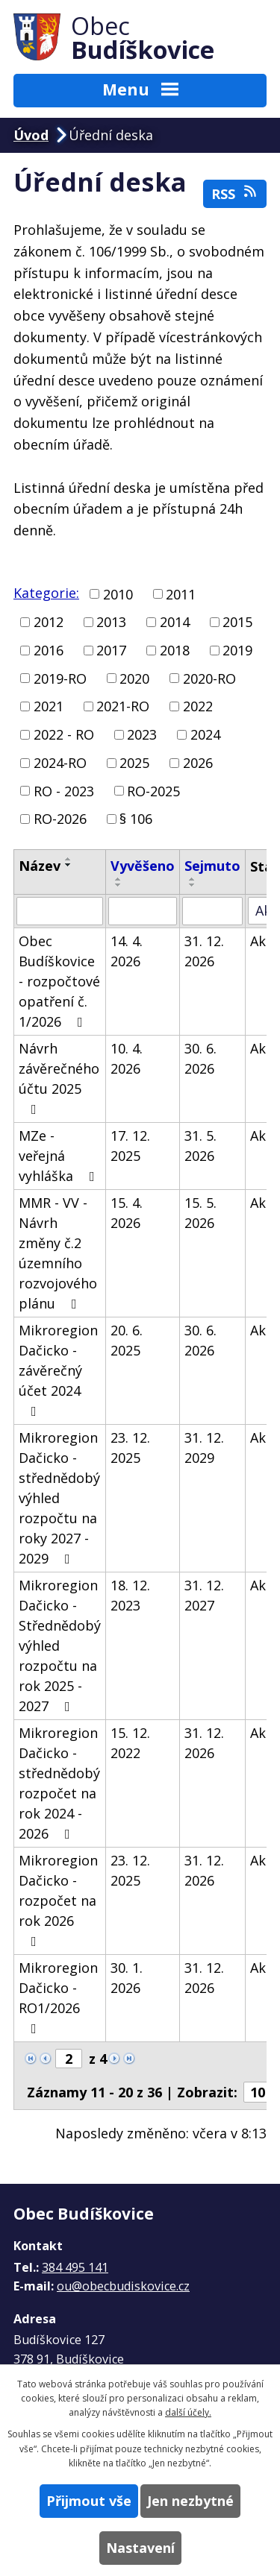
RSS (235, 193)
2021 (48, 706)
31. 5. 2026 (200, 1146)
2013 (111, 622)
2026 (198, 763)
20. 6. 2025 (127, 1340)
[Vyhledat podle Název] (59, 911)
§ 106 (135, 819)
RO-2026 (60, 819)
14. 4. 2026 (127, 951)
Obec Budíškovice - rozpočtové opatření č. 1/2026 (59, 981)
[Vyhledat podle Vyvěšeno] (142, 911)
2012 (48, 622)
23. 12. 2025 (130, 1448)
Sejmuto (212, 866)
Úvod (31, 135)
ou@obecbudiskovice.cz (123, 2286)
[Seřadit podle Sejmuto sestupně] (192, 885)
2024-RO (60, 763)
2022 (198, 706)
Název (39, 866)
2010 (118, 593)
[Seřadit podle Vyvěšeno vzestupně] (119, 879)
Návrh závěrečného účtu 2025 (59, 1077)
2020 (134, 678)
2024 (205, 734)
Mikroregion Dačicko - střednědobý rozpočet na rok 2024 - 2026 (59, 1783)
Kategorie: (46, 593)
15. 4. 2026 (127, 1213)
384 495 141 (75, 2267)
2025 (134, 763)
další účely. (188, 2412)
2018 (175, 650)
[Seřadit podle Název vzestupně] (68, 859)
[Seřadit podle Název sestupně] (68, 865)
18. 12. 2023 (130, 1595)
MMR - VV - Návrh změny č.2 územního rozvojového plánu (58, 1253)
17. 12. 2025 (130, 1146)
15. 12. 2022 (130, 1743)
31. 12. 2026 (204, 951)
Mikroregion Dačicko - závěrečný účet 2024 (58, 1369)
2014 (175, 622)
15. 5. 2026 (200, 1213)
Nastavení (140, 2548)
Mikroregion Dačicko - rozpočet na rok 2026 (58, 1899)
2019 (237, 650)
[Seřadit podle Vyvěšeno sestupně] (119, 885)
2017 (111, 650)
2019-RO (60, 678)
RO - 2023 (64, 790)
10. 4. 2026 (127, 1058)
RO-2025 (153, 790)
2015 (237, 622)
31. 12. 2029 (204, 1448)
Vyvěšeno (143, 866)
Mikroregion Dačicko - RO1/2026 (58, 1997)
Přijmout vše (88, 2501)
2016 (48, 650)
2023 (142, 734)
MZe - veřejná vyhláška (60, 1156)
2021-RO (122, 706)
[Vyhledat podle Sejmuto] (212, 911)
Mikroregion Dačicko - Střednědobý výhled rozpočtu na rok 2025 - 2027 (60, 1645)
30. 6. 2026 (200, 1058)
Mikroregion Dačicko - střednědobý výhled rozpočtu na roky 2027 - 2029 (59, 1498)
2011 (181, 593)
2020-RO (209, 678)
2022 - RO (64, 734)
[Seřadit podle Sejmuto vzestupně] (192, 879)
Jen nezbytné (190, 2501)
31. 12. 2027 (204, 1595)
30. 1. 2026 (127, 1978)
